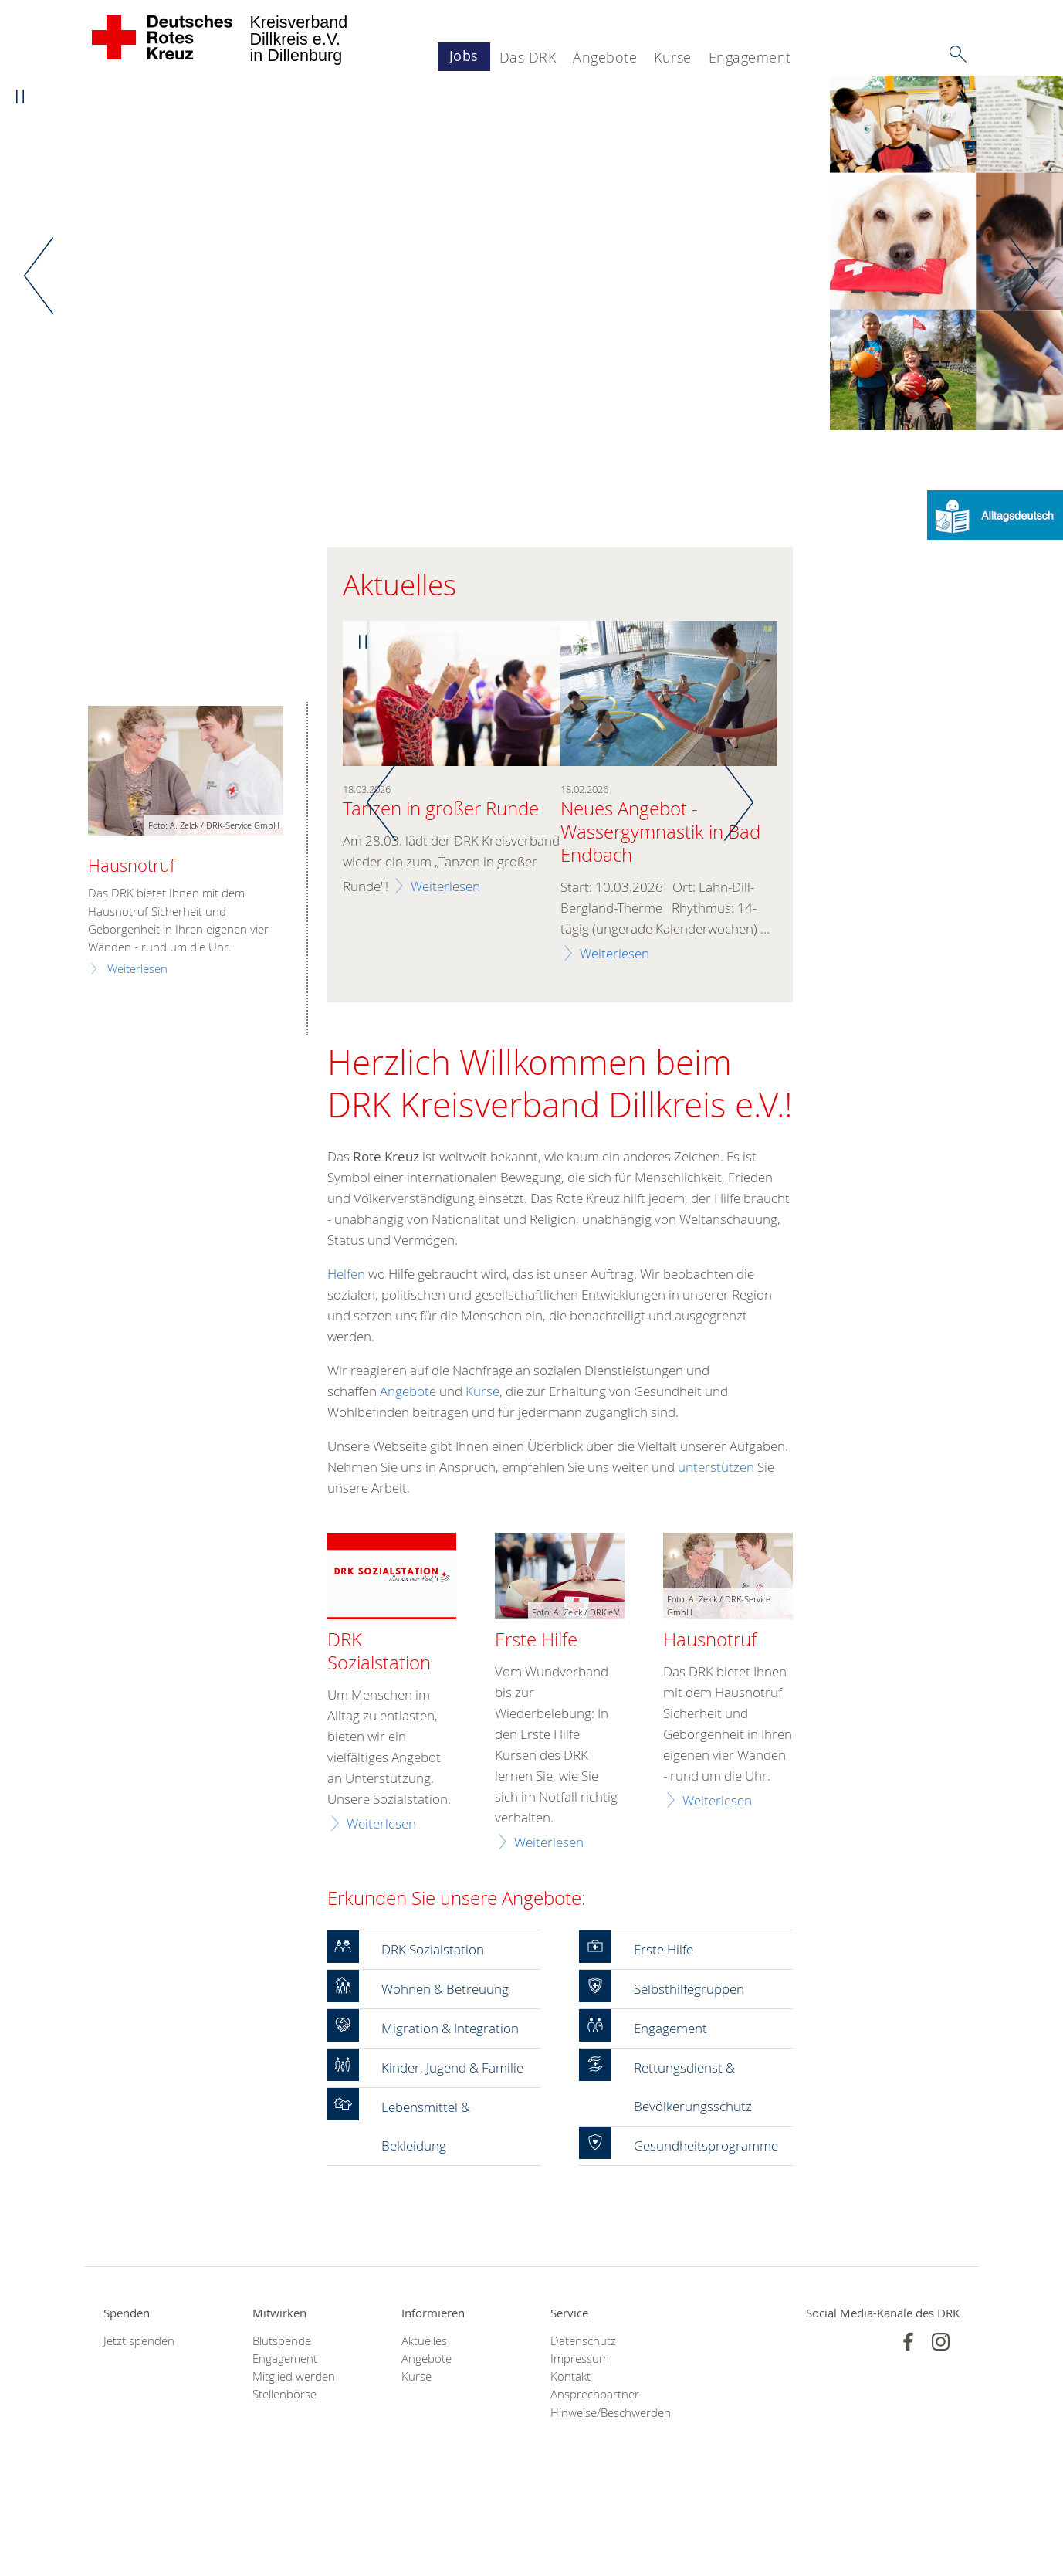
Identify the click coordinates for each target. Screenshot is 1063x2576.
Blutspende (281, 2419)
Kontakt (570, 2455)
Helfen (347, 1274)
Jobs (464, 55)
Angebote (605, 57)
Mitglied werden (293, 2455)
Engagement (750, 57)
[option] (531, 254)
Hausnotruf (710, 1640)
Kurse (673, 57)
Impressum (579, 2437)
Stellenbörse (284, 2473)
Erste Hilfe (536, 1640)
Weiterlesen (445, 887)
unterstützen (716, 1467)
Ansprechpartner (594, 2473)
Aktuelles (424, 2419)
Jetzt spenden (138, 2419)
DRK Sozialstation (379, 1652)
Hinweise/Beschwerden (605, 2490)
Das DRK (528, 57)
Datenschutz (583, 2419)
